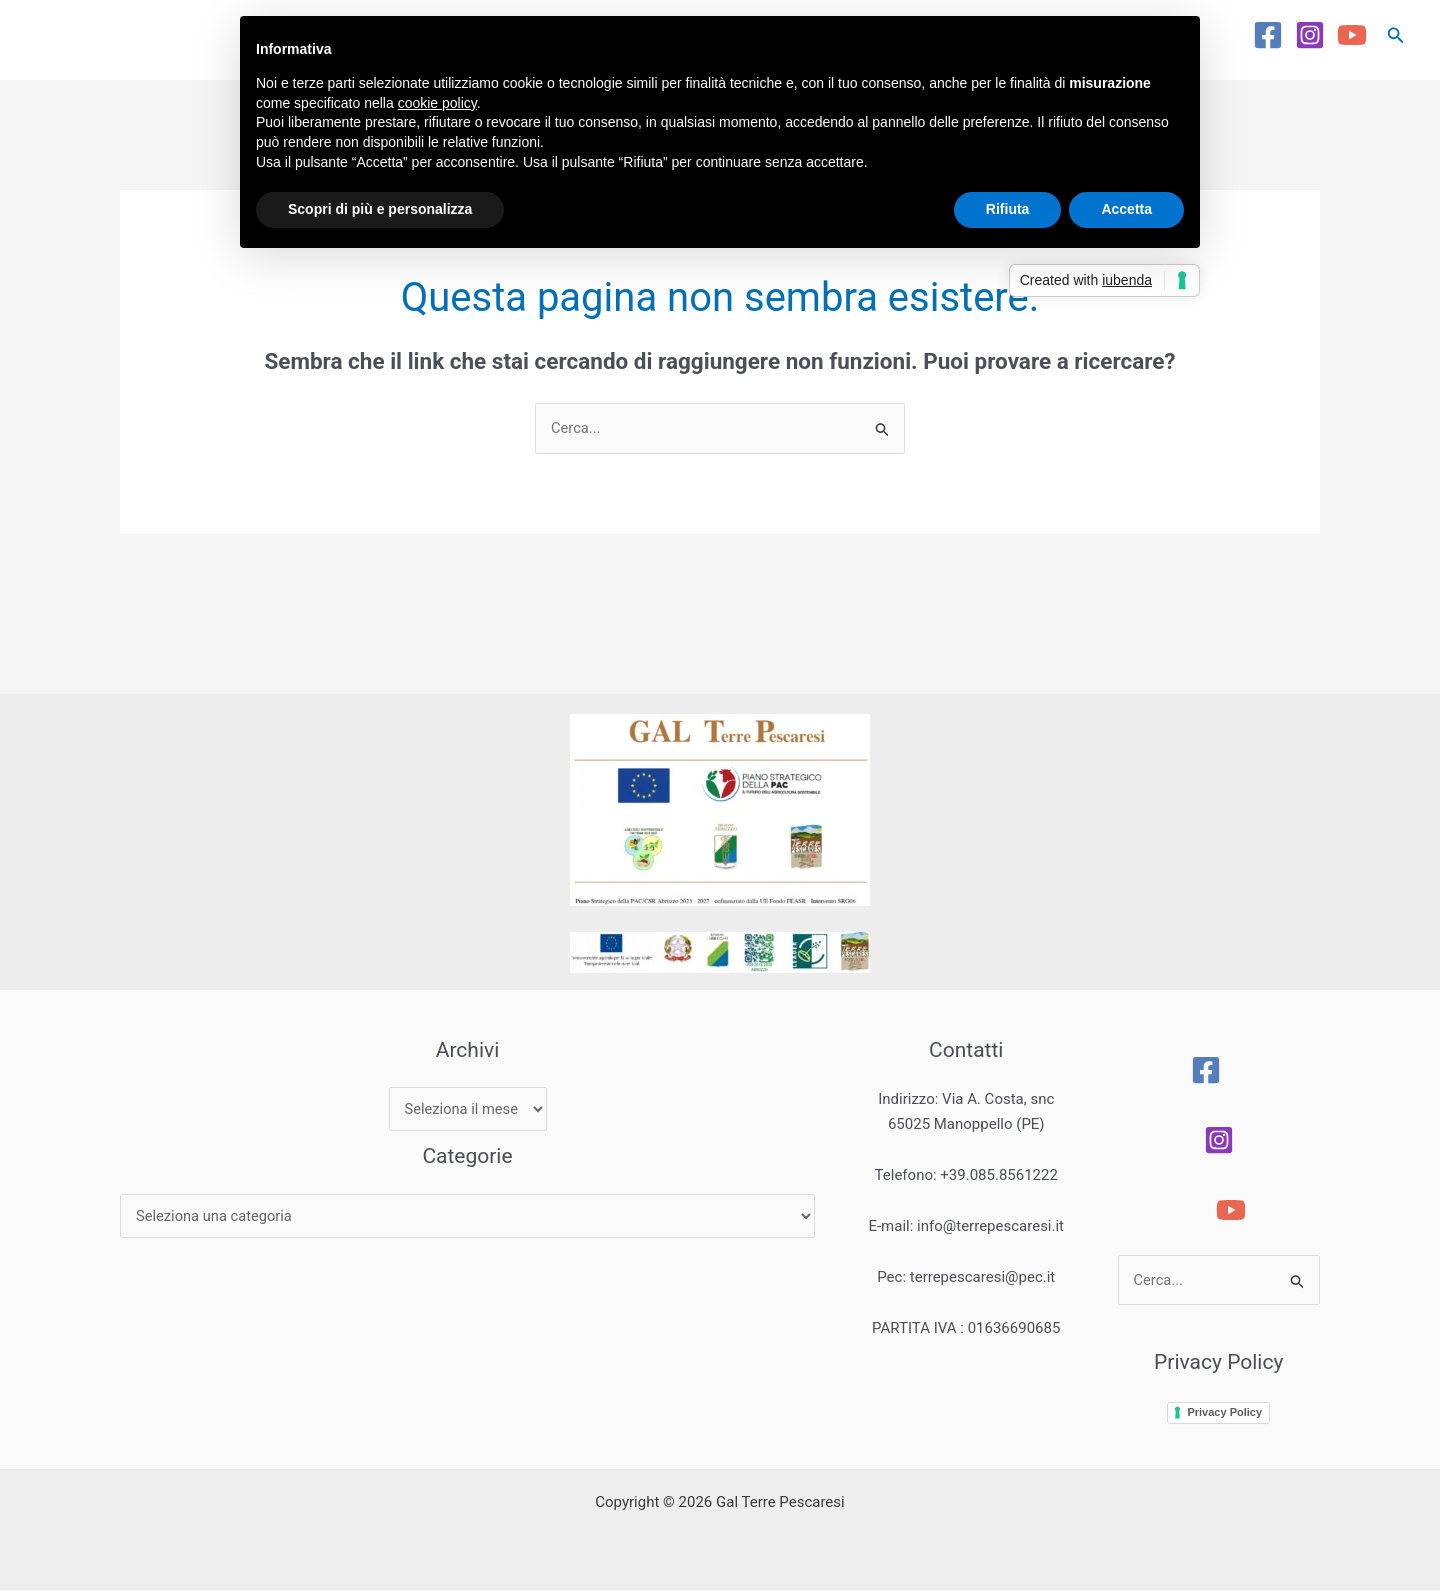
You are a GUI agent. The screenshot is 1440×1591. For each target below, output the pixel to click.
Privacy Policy (1228, 1413)
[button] (1396, 35)
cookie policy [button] (437, 103)
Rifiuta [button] (1008, 209)
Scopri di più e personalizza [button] (380, 209)
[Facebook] (1268, 35)
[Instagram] (1310, 35)
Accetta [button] (1126, 209)
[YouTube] (1352, 35)
